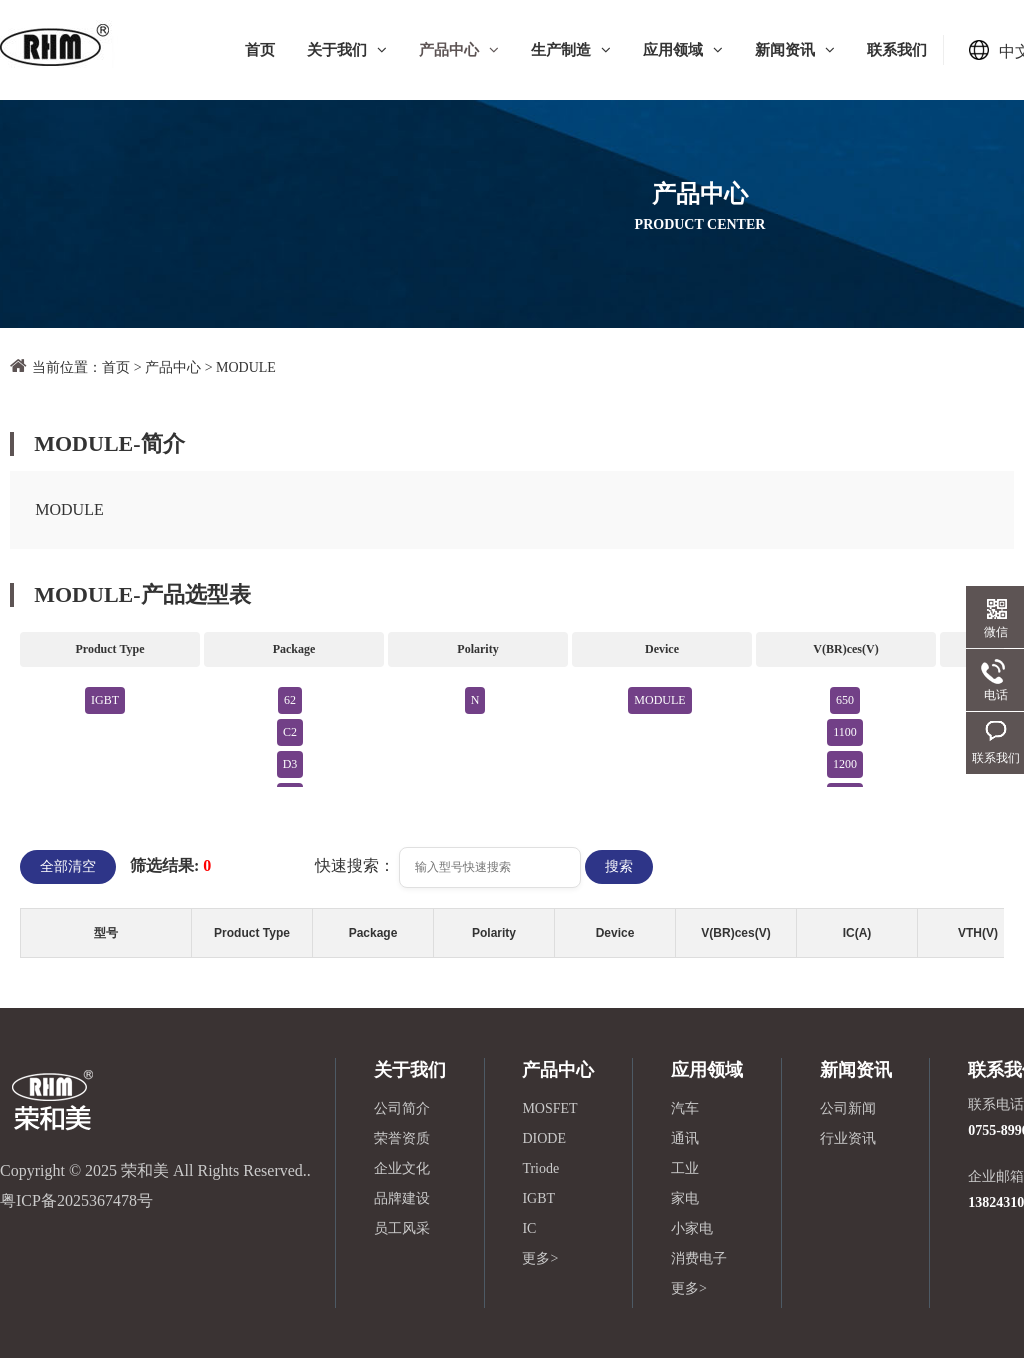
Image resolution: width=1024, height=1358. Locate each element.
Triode (540, 1168)
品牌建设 (402, 1198)
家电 (685, 1198)
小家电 (692, 1228)
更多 (540, 1258)
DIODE (544, 1138)
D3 (290, 764)
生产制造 (571, 50)
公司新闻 (848, 1108)
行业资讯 (848, 1138)
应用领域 (683, 50)
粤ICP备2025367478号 (76, 1200)
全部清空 (68, 866)
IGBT (105, 700)
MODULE (246, 367)
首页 (260, 50)
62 (290, 700)
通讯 (685, 1138)
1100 (845, 732)
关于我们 (347, 50)
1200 (845, 764)
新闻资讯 (795, 50)
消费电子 (699, 1258)
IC (529, 1228)
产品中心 (459, 50)
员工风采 (402, 1228)
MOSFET (549, 1108)
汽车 (685, 1108)
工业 (685, 1168)
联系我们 (897, 50)
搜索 (619, 866)
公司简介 (402, 1108)
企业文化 (402, 1168)
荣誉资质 (402, 1138)
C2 (290, 732)
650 (845, 700)
